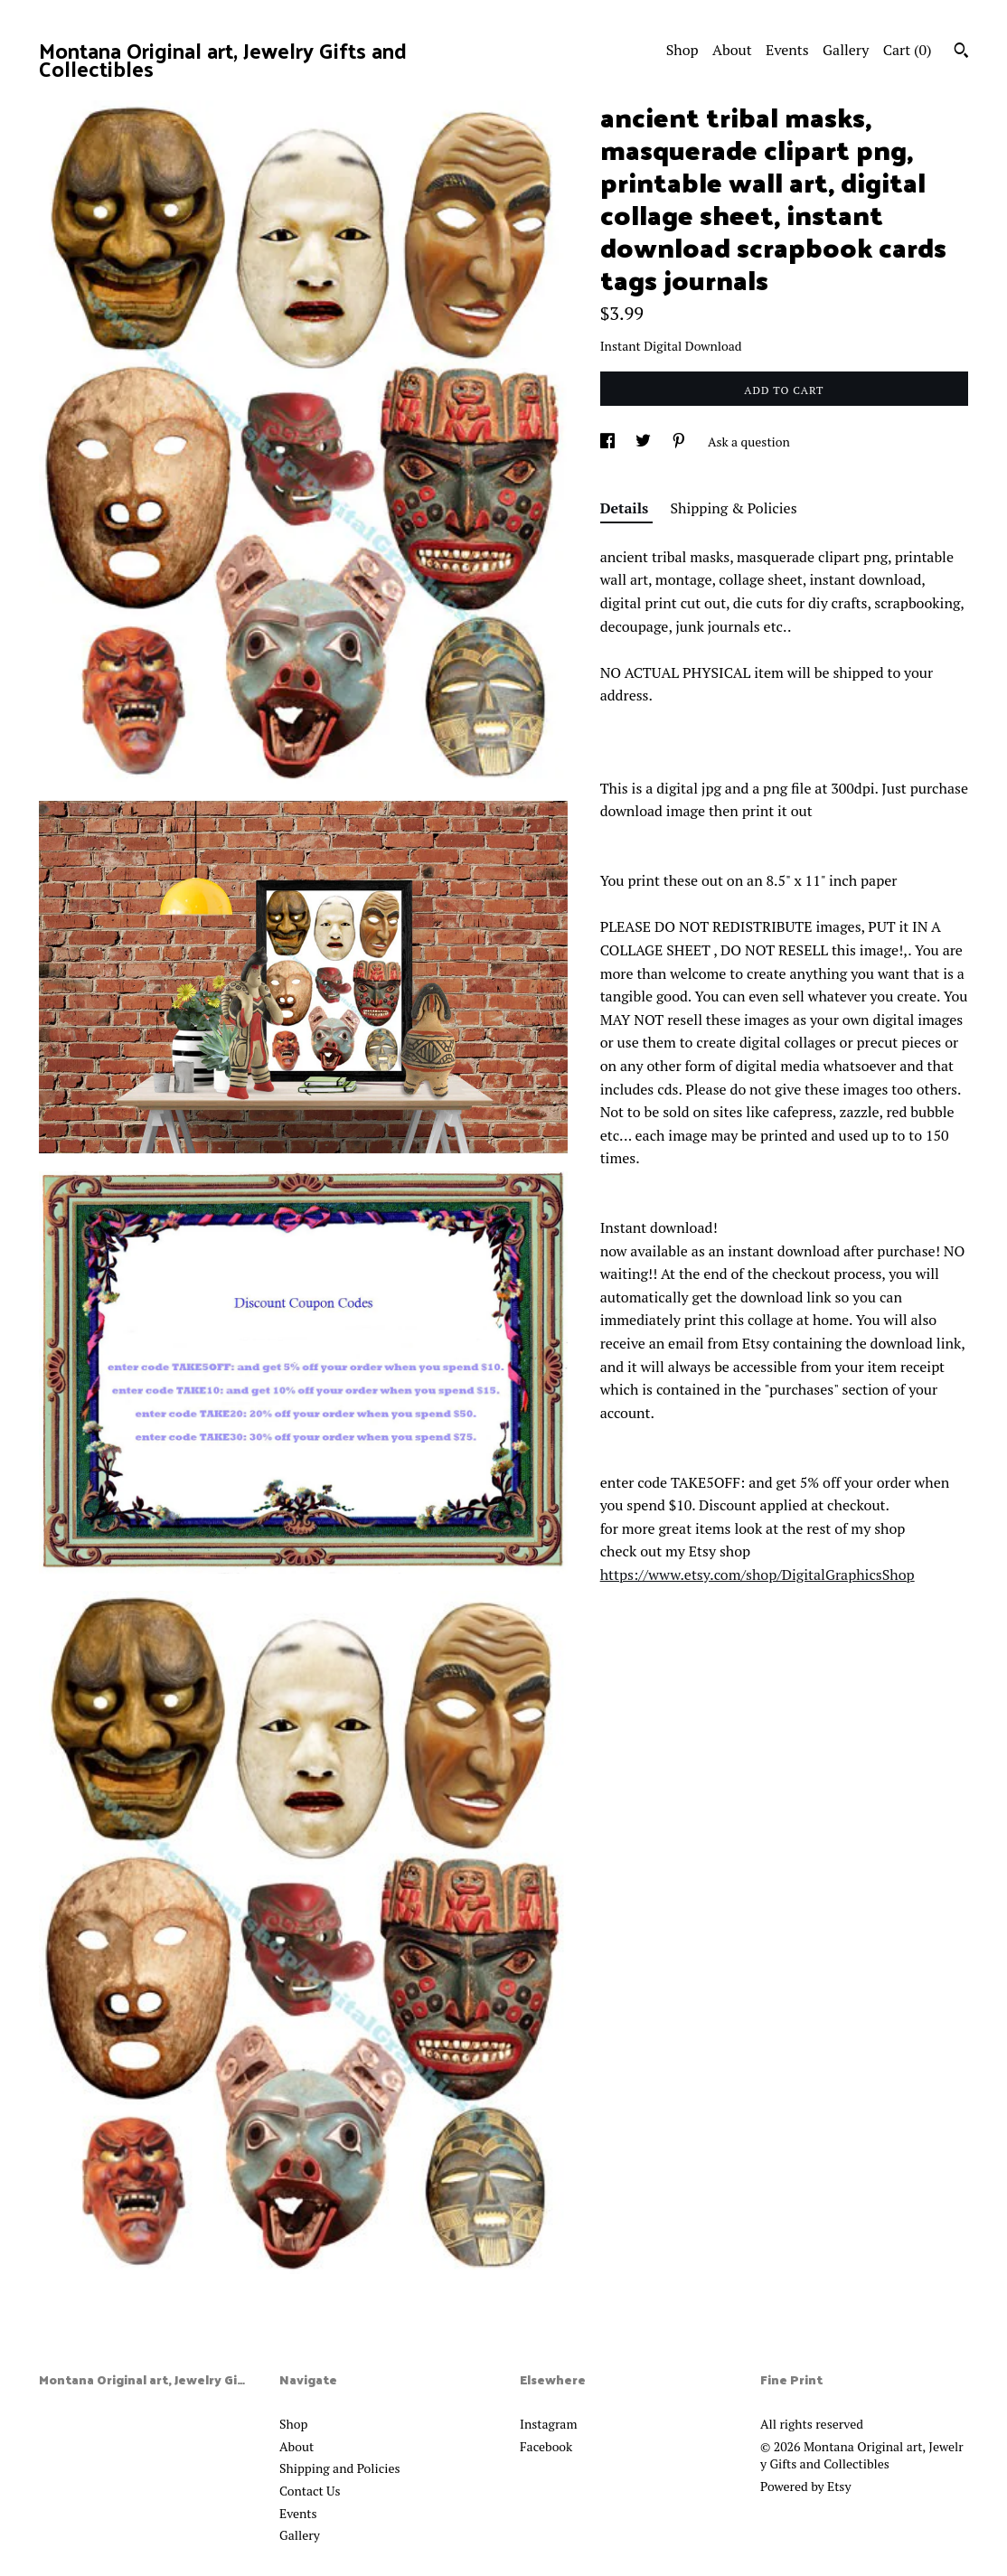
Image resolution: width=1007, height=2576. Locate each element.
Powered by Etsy (805, 2486)
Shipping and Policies (339, 2468)
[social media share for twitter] (644, 441)
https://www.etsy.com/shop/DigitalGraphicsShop (757, 1574)
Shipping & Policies (734, 508)
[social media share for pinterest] (680, 441)
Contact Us (310, 2490)
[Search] (961, 52)
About (732, 50)
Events (787, 50)
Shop (682, 50)
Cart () (907, 50)
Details (626, 508)
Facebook (546, 2446)
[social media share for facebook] (608, 441)
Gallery (846, 50)
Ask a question (749, 441)
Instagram (548, 2423)
